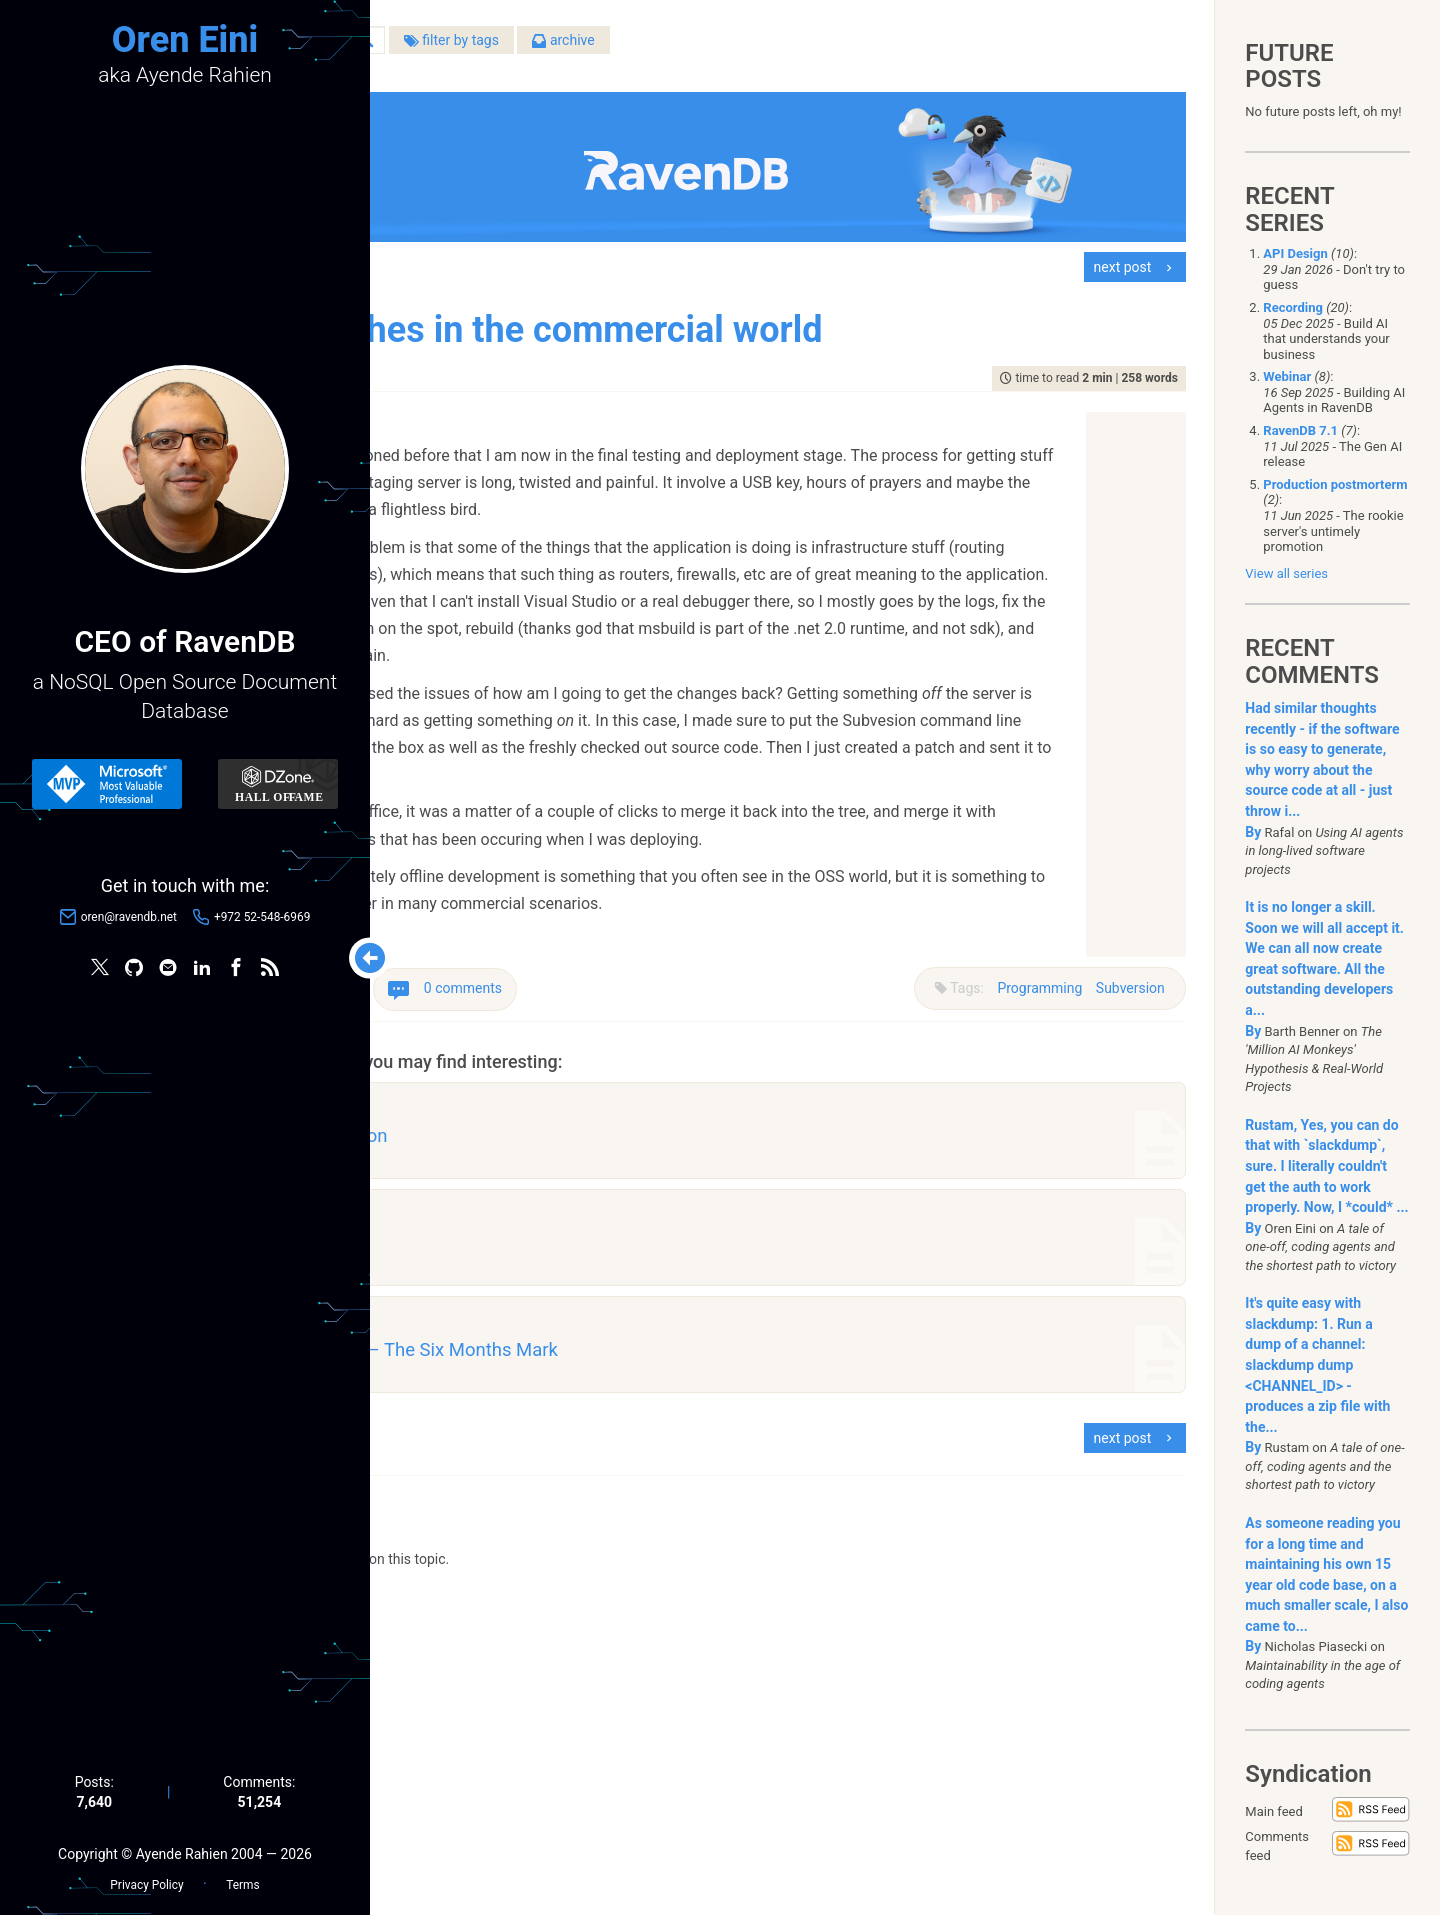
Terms (242, 1876)
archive (788, 49)
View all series (1286, 573)
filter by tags (675, 49)
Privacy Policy (146, 1876)
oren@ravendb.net (129, 921)
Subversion (1118, 961)
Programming (1028, 961)
